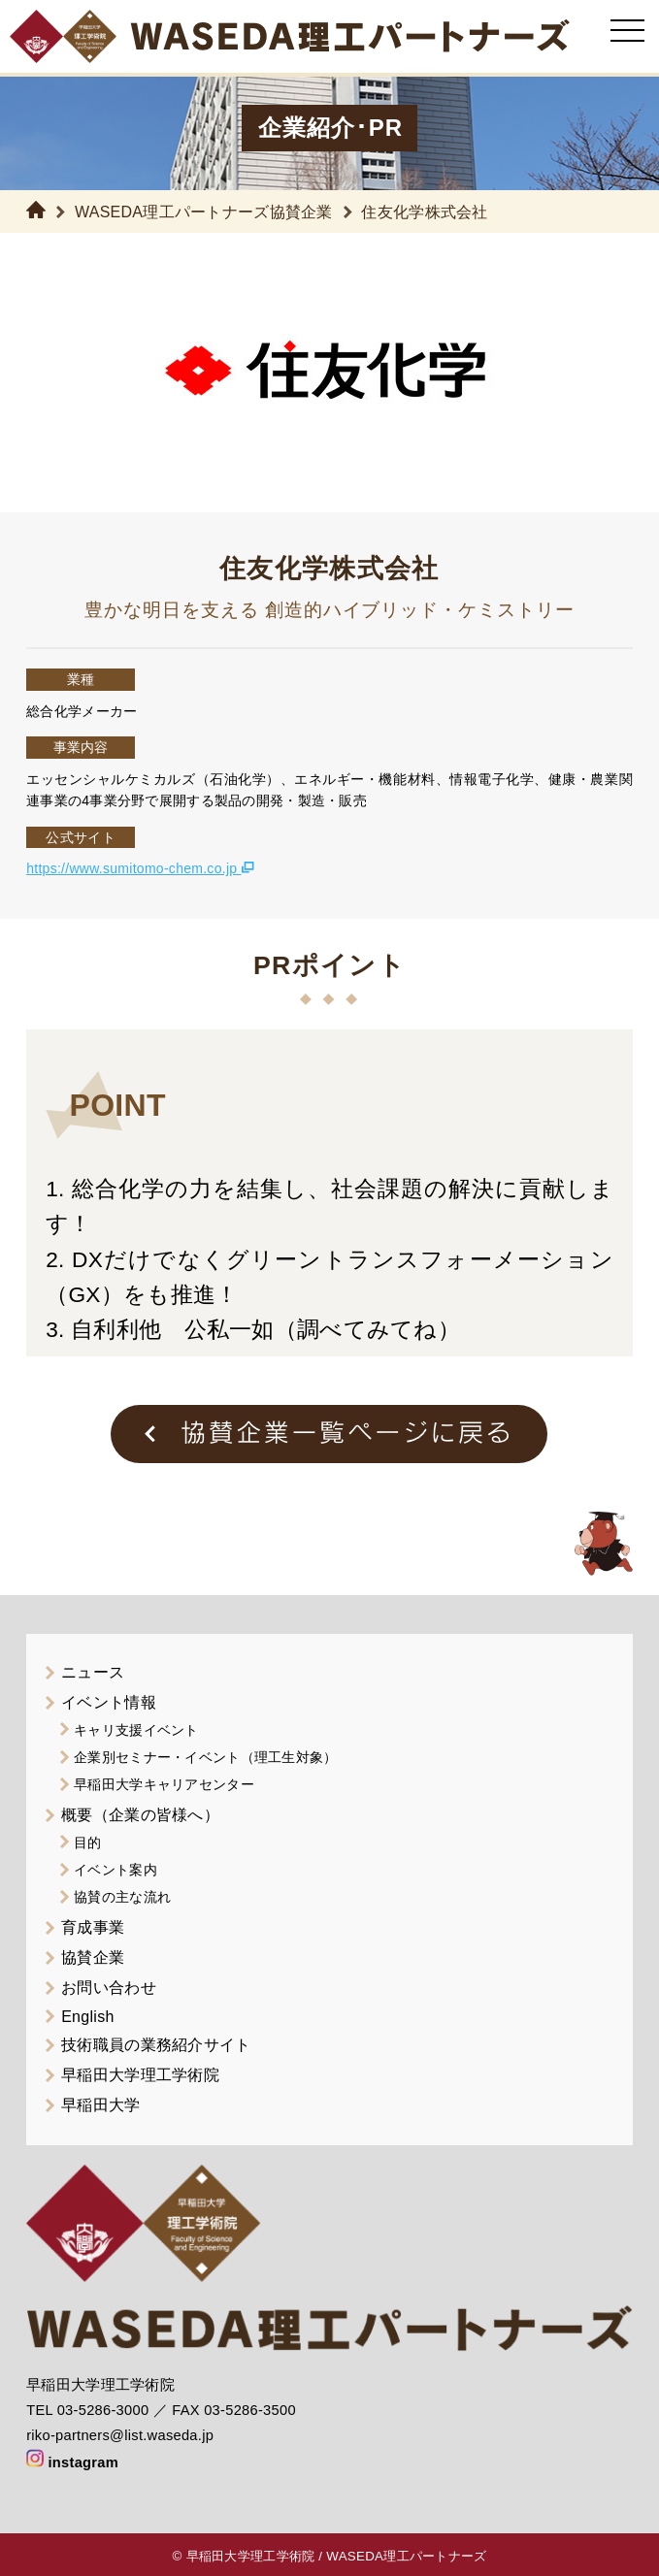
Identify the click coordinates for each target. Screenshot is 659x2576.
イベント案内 (115, 1869)
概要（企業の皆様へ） (140, 1815)
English (87, 2016)
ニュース (92, 1672)
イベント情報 (108, 1702)
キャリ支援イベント (136, 1730)
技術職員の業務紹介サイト (155, 2045)
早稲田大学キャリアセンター (164, 1784)
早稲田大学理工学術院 (140, 2075)
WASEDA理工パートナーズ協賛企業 (204, 212)
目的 (88, 1842)
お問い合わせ (108, 1987)
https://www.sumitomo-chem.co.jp (139, 868)
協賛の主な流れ (122, 1897)
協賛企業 (92, 1957)
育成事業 (92, 1927)
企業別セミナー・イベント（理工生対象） (205, 1757)
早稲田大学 (100, 2105)
